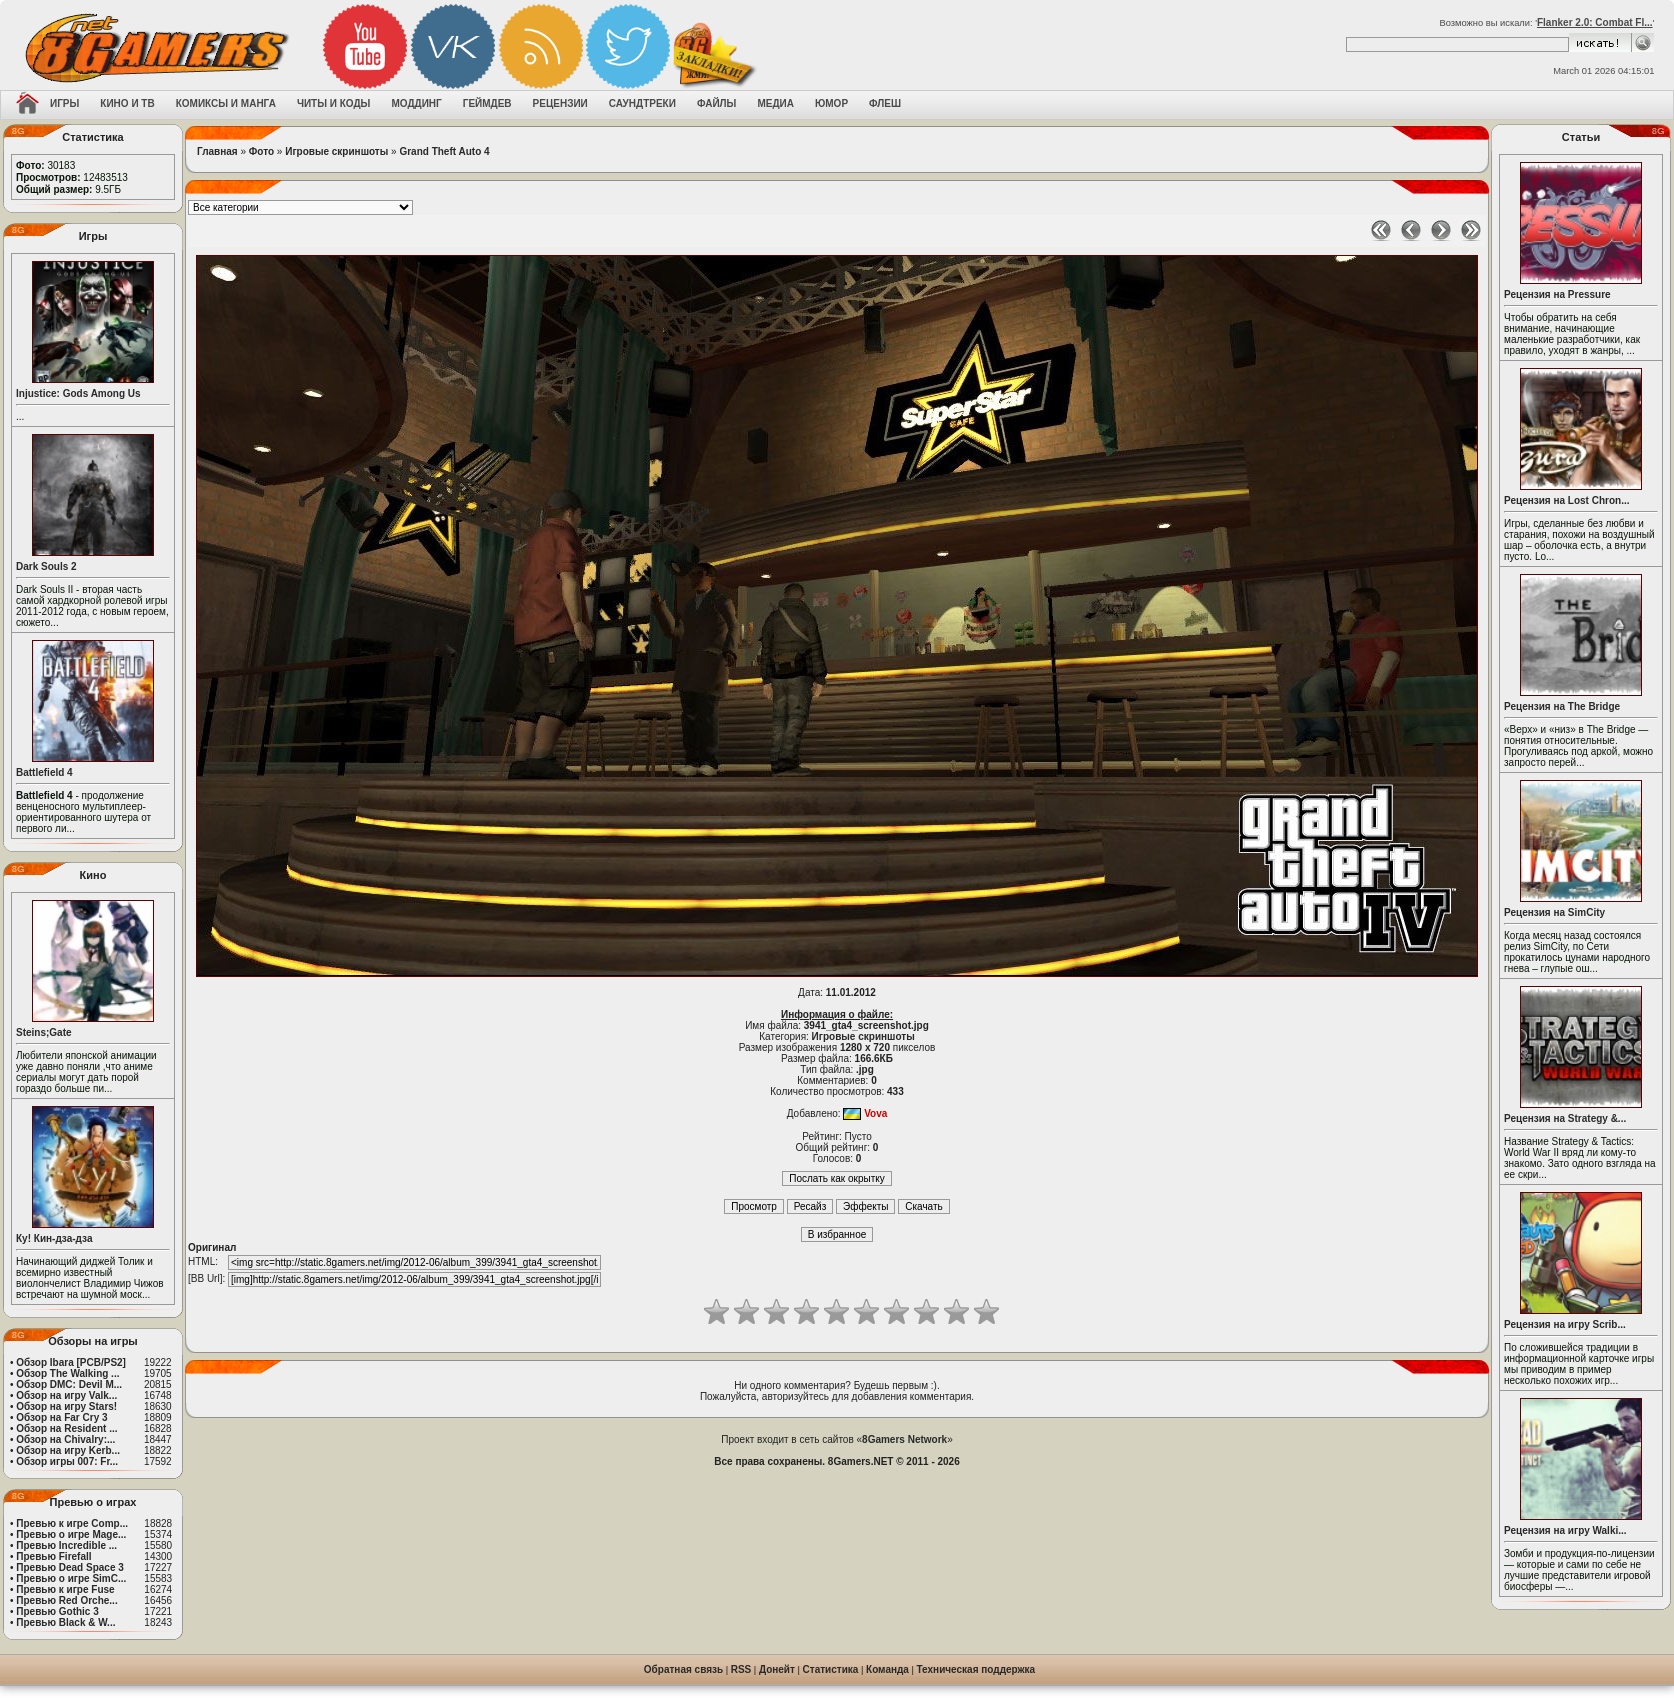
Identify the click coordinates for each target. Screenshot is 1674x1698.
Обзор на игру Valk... (66, 1395)
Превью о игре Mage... (71, 1534)
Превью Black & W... (65, 1622)
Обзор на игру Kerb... (68, 1450)
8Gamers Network (904, 1439)
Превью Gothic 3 (57, 1611)
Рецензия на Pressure (1557, 294)
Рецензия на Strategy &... (1565, 1118)
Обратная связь (683, 1669)
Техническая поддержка (976, 1669)
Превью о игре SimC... (71, 1578)
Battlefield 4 (44, 772)
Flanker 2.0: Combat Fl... (1595, 22)
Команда (887, 1669)
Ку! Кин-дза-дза (54, 1238)
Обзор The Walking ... (67, 1373)
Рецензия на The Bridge (1562, 706)
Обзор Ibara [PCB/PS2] (71, 1362)
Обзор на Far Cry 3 (61, 1417)
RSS (741, 1669)
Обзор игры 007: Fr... (67, 1461)
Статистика (831, 1669)
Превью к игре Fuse (65, 1589)
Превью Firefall (53, 1556)
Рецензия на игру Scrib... (1565, 1324)
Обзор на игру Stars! (66, 1406)
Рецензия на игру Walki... (1565, 1530)
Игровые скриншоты (336, 151)
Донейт (777, 1669)
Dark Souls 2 (46, 566)
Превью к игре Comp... (72, 1523)
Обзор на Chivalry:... (65, 1439)
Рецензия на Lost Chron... (1567, 500)
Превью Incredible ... (66, 1545)
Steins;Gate (44, 1032)
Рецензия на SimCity (1554, 912)
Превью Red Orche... (66, 1600)
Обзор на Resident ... (66, 1428)
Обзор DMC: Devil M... (69, 1384)
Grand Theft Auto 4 (444, 151)
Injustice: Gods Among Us (78, 393)
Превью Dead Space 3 (70, 1567)
